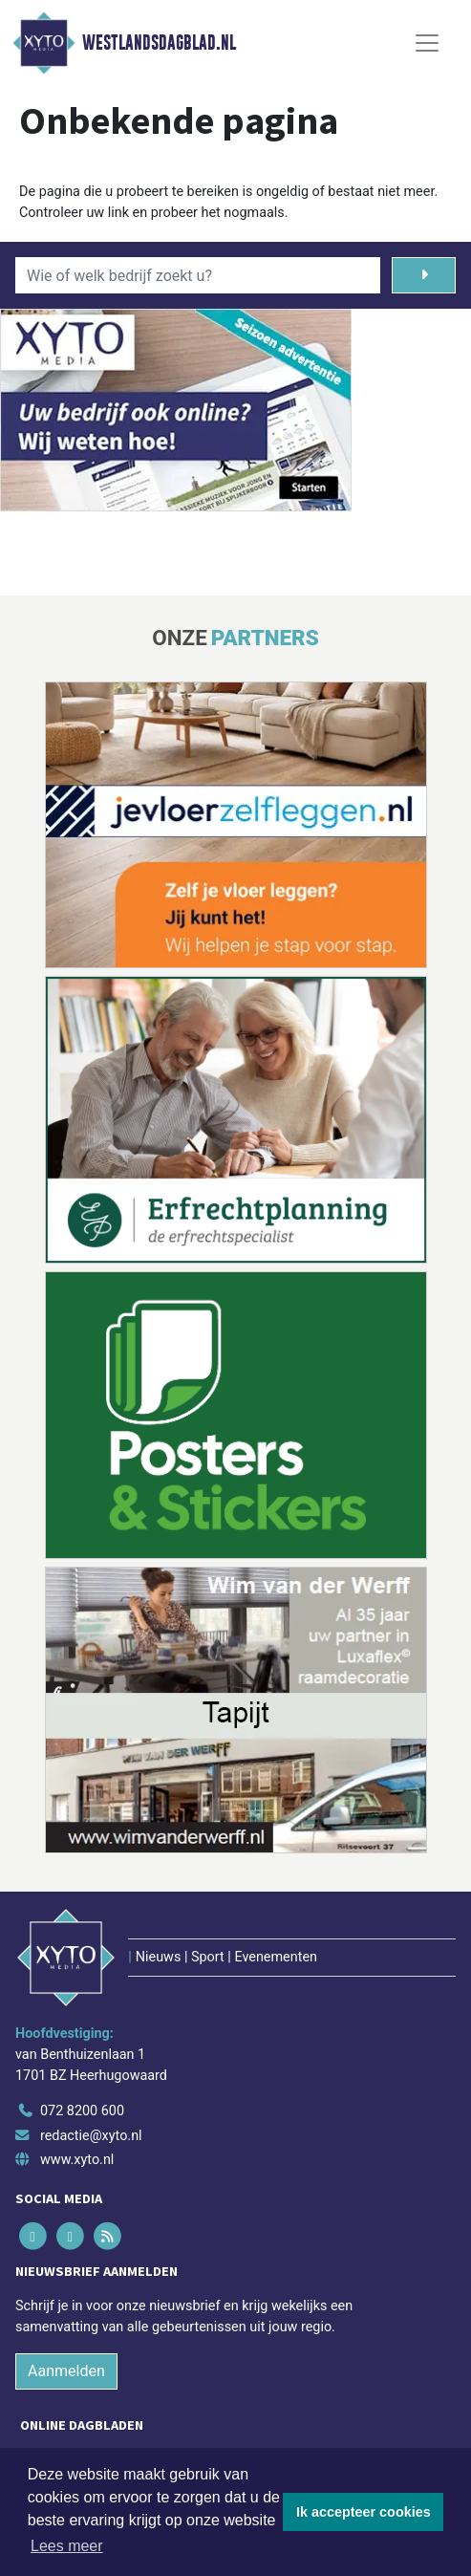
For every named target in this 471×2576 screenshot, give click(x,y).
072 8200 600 (82, 2111)
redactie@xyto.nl (91, 2136)
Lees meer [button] (67, 2546)
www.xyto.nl (77, 2160)
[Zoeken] (424, 275)
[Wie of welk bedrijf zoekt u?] (197, 275)
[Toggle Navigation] (427, 43)
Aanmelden (66, 2371)
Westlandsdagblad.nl (159, 43)
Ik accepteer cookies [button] (363, 2512)
